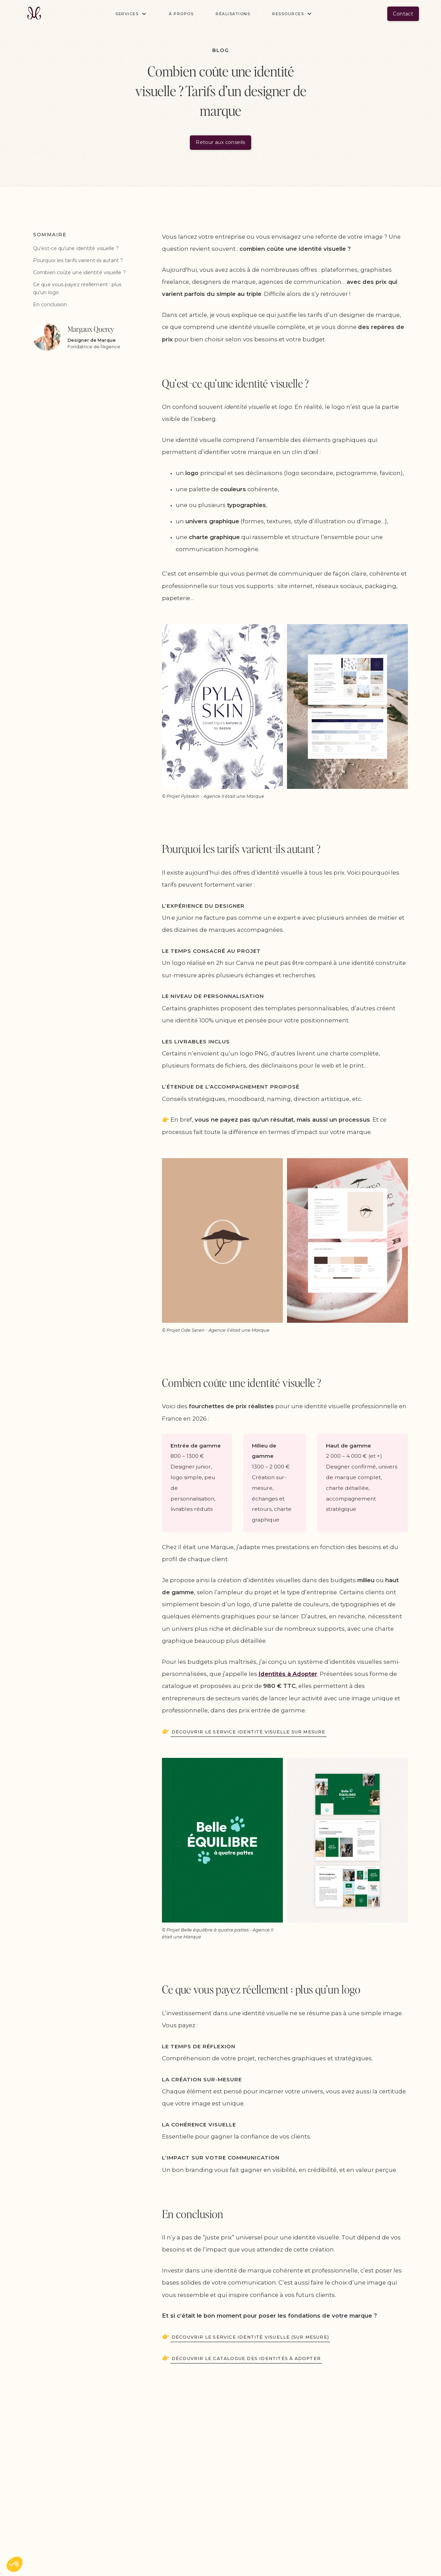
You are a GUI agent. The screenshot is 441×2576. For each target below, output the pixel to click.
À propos (181, 13)
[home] (34, 14)
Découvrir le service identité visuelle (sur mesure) (250, 2337)
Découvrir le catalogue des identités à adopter (246, 2358)
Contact (403, 14)
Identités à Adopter (287, 1673)
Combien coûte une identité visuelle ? (79, 272)
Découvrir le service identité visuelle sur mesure (249, 1731)
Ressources (288, 13)
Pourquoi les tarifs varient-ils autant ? (78, 260)
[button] (131, 14)
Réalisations (233, 13)
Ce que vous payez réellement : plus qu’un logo (77, 288)
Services (127, 13)
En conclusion (50, 304)
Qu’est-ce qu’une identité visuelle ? (76, 248)
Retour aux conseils (220, 142)
